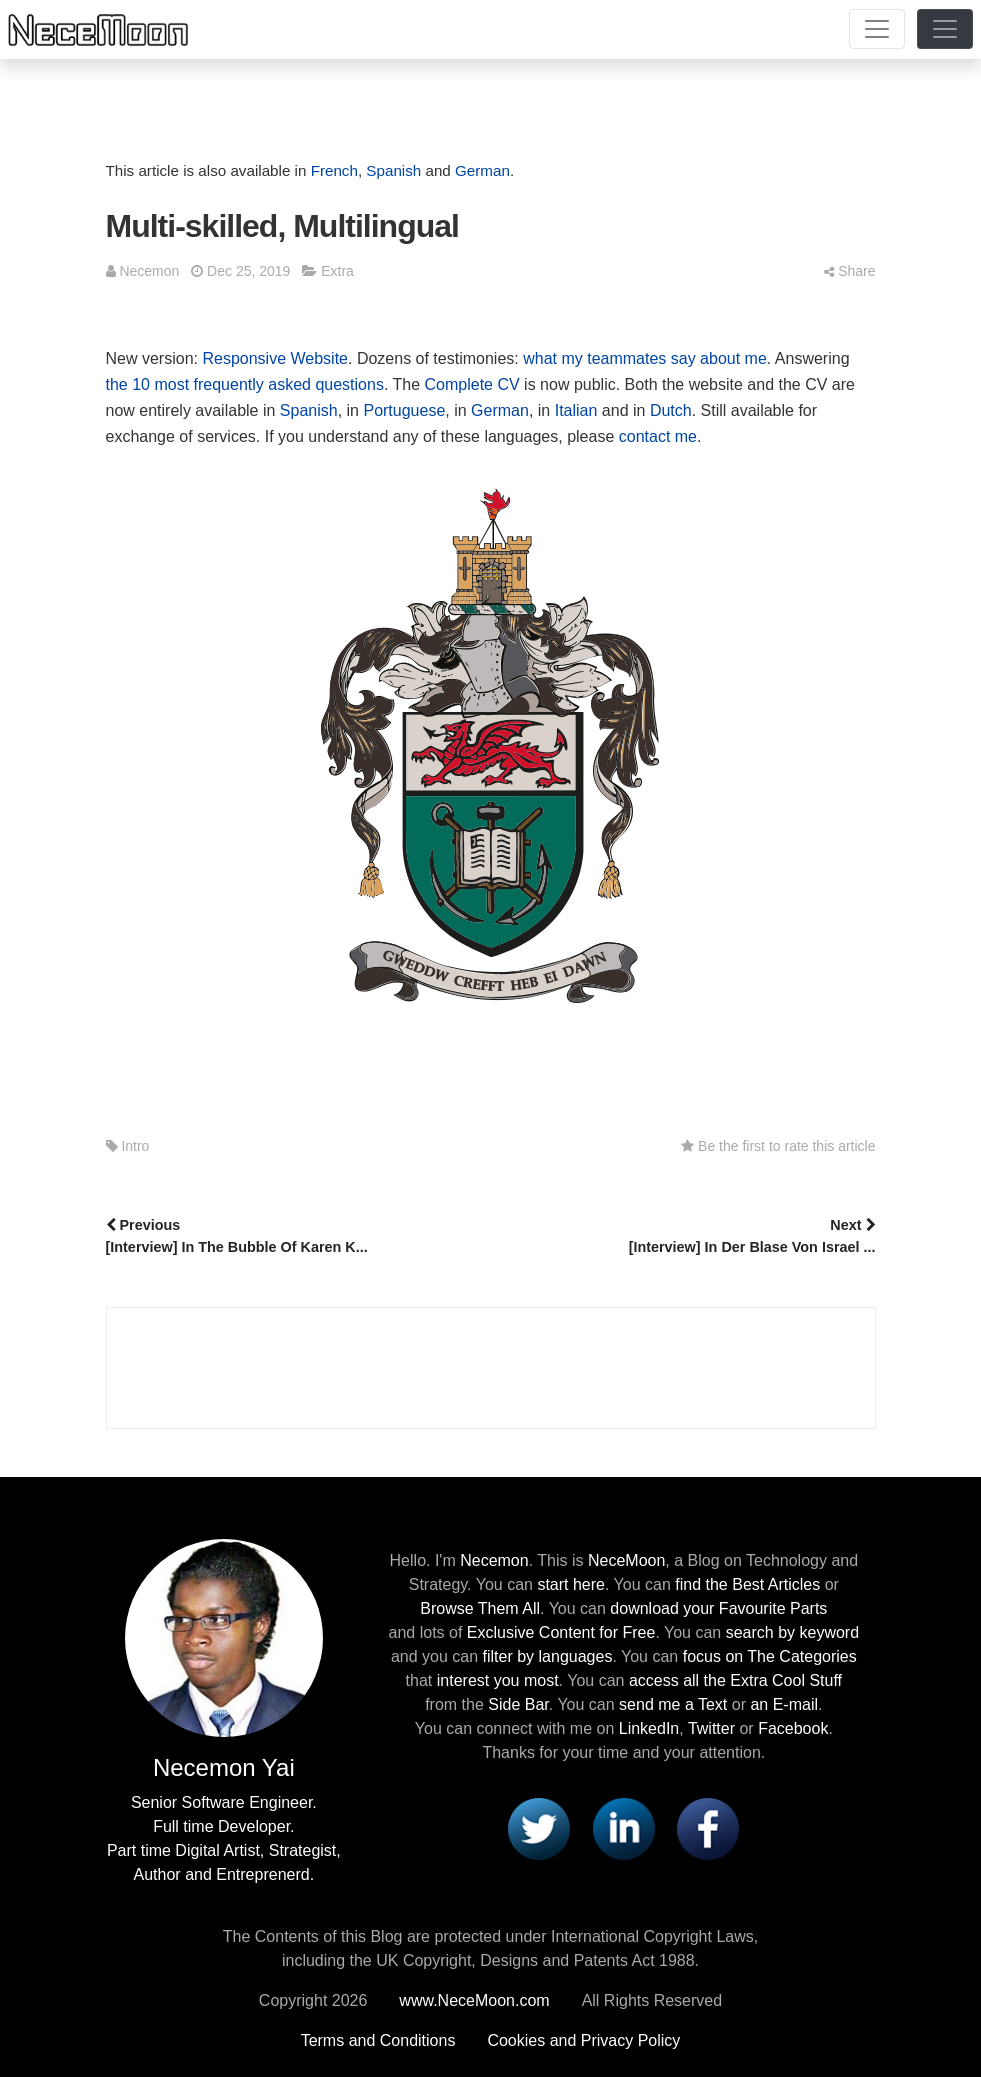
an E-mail (784, 1704)
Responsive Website (275, 358)
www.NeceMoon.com (474, 2000)
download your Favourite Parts (718, 1608)
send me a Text (673, 1704)
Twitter (711, 1728)
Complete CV (472, 384)
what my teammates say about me (645, 358)
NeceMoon (626, 1560)
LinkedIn (649, 1728)
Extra (337, 271)
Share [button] (849, 271)
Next (685, 1238)
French (334, 170)
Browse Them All (480, 1608)
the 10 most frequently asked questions (245, 384)
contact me (658, 436)
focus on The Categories (770, 1656)
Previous (296, 1238)
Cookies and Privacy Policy (583, 2040)
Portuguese (404, 410)
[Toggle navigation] (877, 29)
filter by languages (548, 1656)
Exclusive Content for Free (561, 1632)
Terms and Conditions (378, 2040)
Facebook (793, 1728)
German (482, 170)
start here (571, 1584)
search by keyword (792, 1632)
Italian (576, 410)
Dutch (671, 410)
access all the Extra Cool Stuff (735, 1680)
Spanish (393, 170)
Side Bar (518, 1704)
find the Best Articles (747, 1584)
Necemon (149, 271)
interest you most (498, 1680)
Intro (135, 1146)
